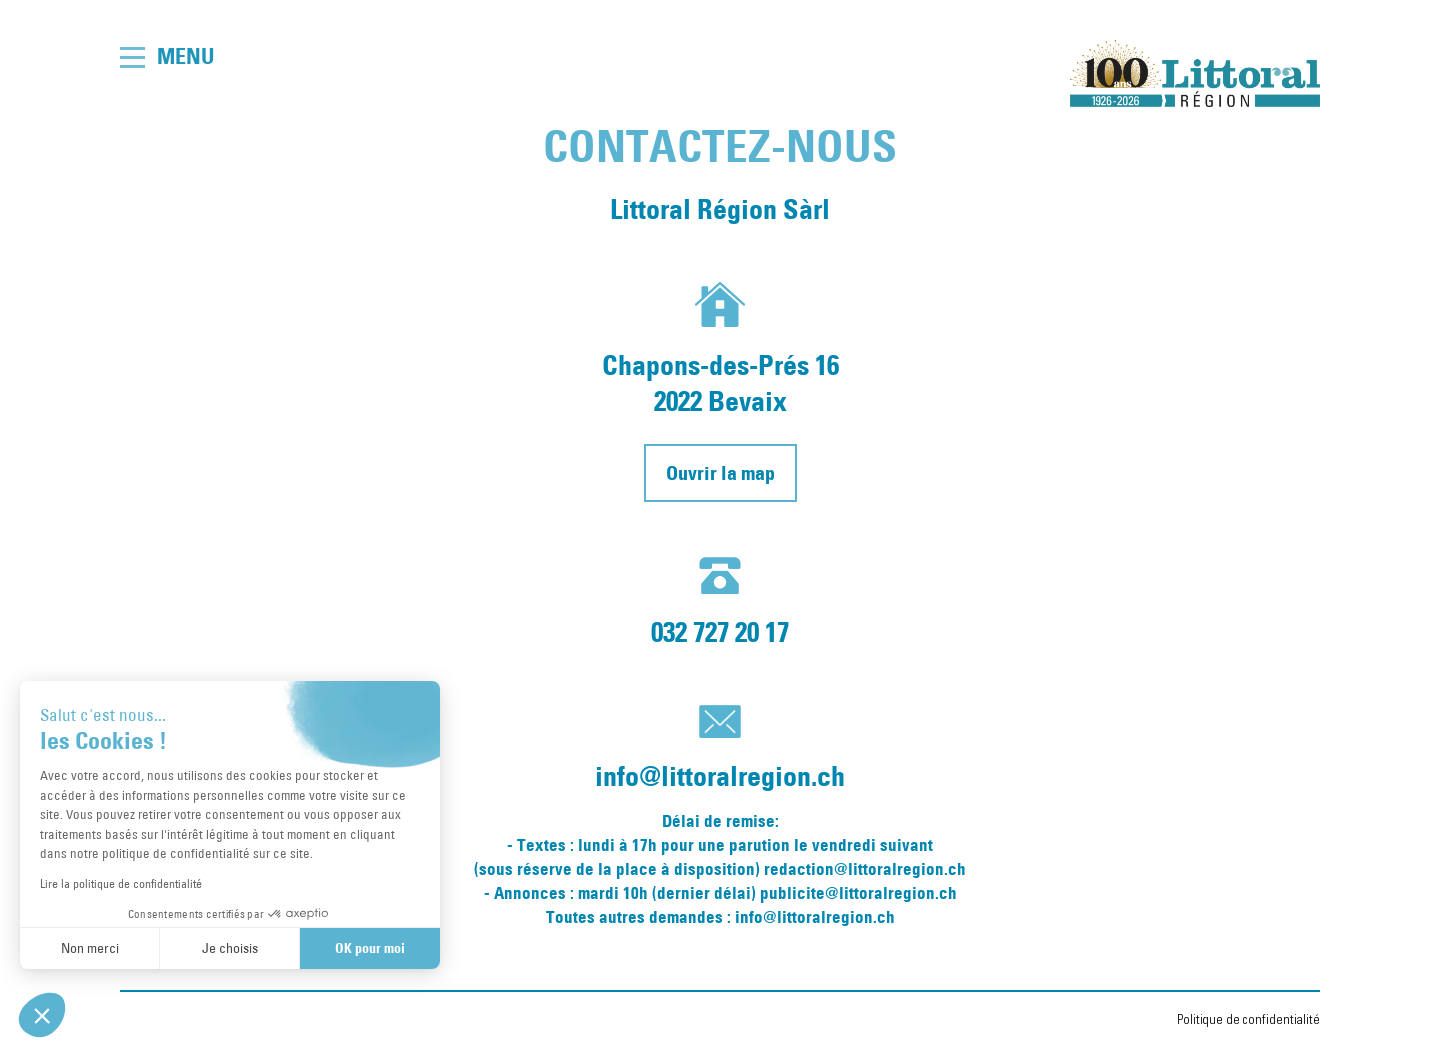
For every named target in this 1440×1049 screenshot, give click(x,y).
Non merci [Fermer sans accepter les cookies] (90, 948)
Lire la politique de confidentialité (121, 883)
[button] (42, 1015)
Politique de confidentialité (1248, 1020)
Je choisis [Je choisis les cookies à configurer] (230, 948)
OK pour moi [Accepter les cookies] (370, 948)
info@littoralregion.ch (720, 776)
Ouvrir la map (720, 473)
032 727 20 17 (720, 632)
